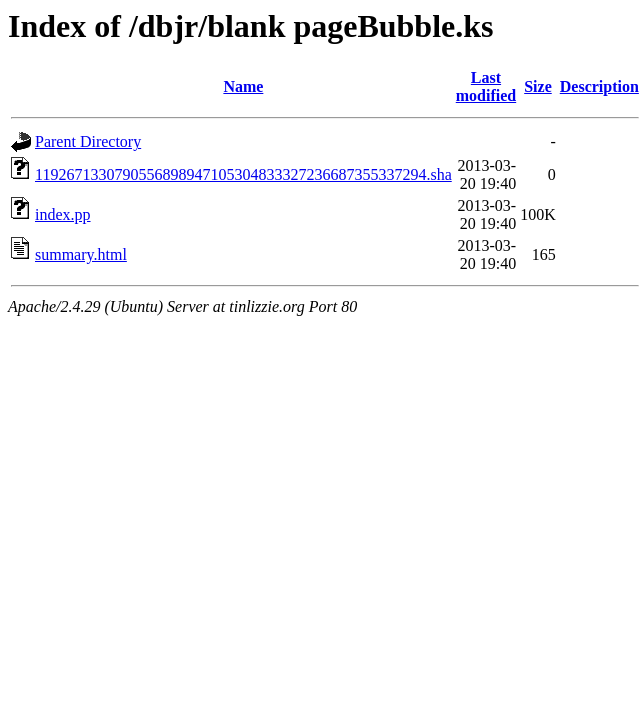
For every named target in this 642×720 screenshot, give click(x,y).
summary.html (81, 254)
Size (538, 86)
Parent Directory (88, 141)
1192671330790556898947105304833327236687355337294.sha (243, 174)
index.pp (63, 214)
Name (243, 86)
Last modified (486, 86)
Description (599, 86)
